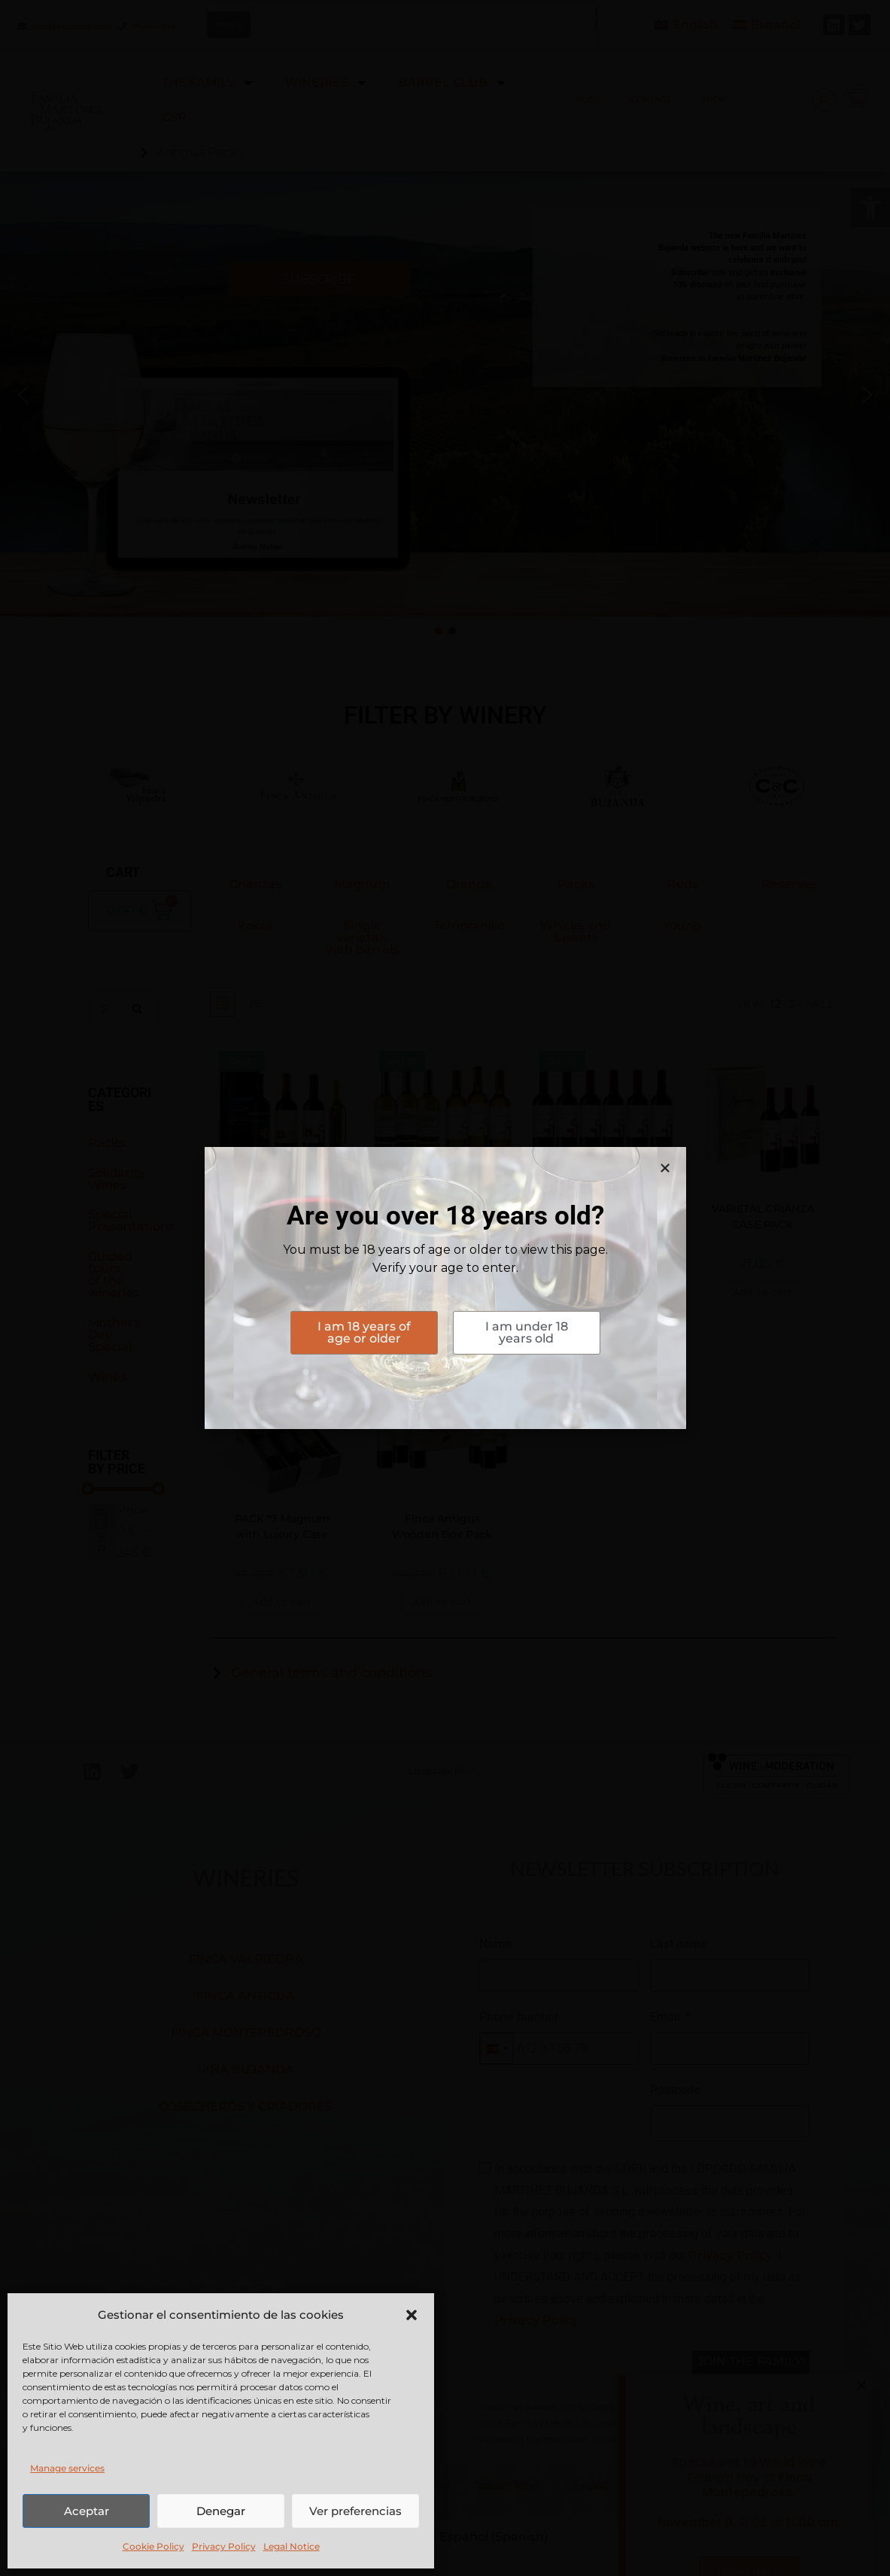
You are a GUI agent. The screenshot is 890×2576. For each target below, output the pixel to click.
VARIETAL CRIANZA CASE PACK (763, 1216)
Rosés (255, 925)
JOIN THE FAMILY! (751, 2361)
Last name (678, 1944)
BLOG (588, 100)
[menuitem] (686, 25)
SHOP (713, 100)
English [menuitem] (695, 24)
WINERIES (326, 82)
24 (795, 1004)
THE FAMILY (208, 82)
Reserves (789, 884)
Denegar (220, 2511)
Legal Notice (291, 2546)
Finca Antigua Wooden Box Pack (442, 1526)
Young (682, 925)
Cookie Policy (153, 2546)
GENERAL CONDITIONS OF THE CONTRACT (653, 2487)
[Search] (138, 1008)
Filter (102, 1531)
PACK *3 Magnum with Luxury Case (282, 1526)
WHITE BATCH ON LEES (442, 1208)
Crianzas (255, 884)
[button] (870, 207)
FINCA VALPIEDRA (246, 1959)
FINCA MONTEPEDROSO (246, 2032)
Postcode (675, 2090)
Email (665, 2017)
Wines (107, 1377)
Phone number (519, 2017)
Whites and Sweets (575, 931)
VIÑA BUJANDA (246, 2069)
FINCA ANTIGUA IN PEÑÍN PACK (281, 1216)
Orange (469, 884)
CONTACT (650, 100)
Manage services (67, 2468)
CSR (174, 117)
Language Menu (445, 1770)
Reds (682, 884)
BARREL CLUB (452, 82)
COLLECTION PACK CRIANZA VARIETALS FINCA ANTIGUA (602, 1224)
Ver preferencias (355, 2511)
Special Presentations (131, 1220)
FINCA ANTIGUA (245, 1996)
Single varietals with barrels (362, 937)
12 (775, 1004)
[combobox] (496, 2048)
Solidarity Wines (116, 1179)
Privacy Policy (224, 2546)
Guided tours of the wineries (113, 1274)
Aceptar (86, 2511)
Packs (106, 1143)
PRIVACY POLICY (509, 2487)
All (823, 1004)
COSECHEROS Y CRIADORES (246, 2106)
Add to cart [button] (281, 1291)
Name (495, 1944)
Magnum (362, 884)
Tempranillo (469, 925)
